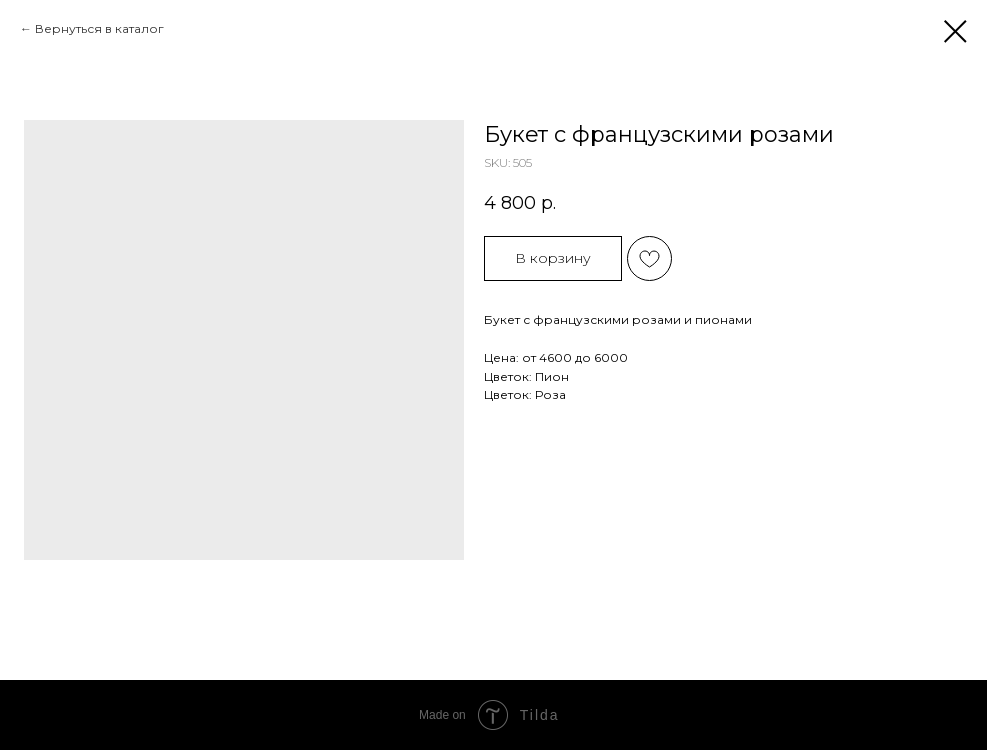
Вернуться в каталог (99, 28)
